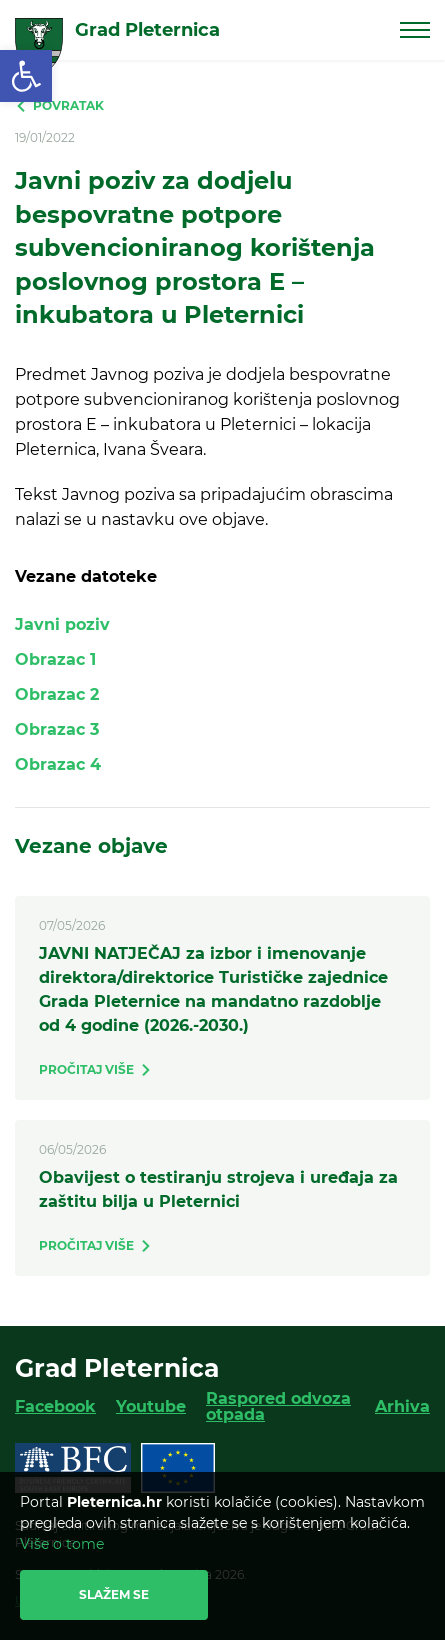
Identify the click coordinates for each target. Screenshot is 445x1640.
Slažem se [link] (114, 1594)
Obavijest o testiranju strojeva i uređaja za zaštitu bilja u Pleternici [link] (218, 1189)
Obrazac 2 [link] (57, 694)
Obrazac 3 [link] (57, 729)
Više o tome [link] (62, 1544)
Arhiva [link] (402, 1406)
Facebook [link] (55, 1406)
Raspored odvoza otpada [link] (278, 1406)
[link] (26, 76)
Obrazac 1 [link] (55, 659)
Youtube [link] (151, 1406)
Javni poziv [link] (62, 624)
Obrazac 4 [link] (58, 764)
